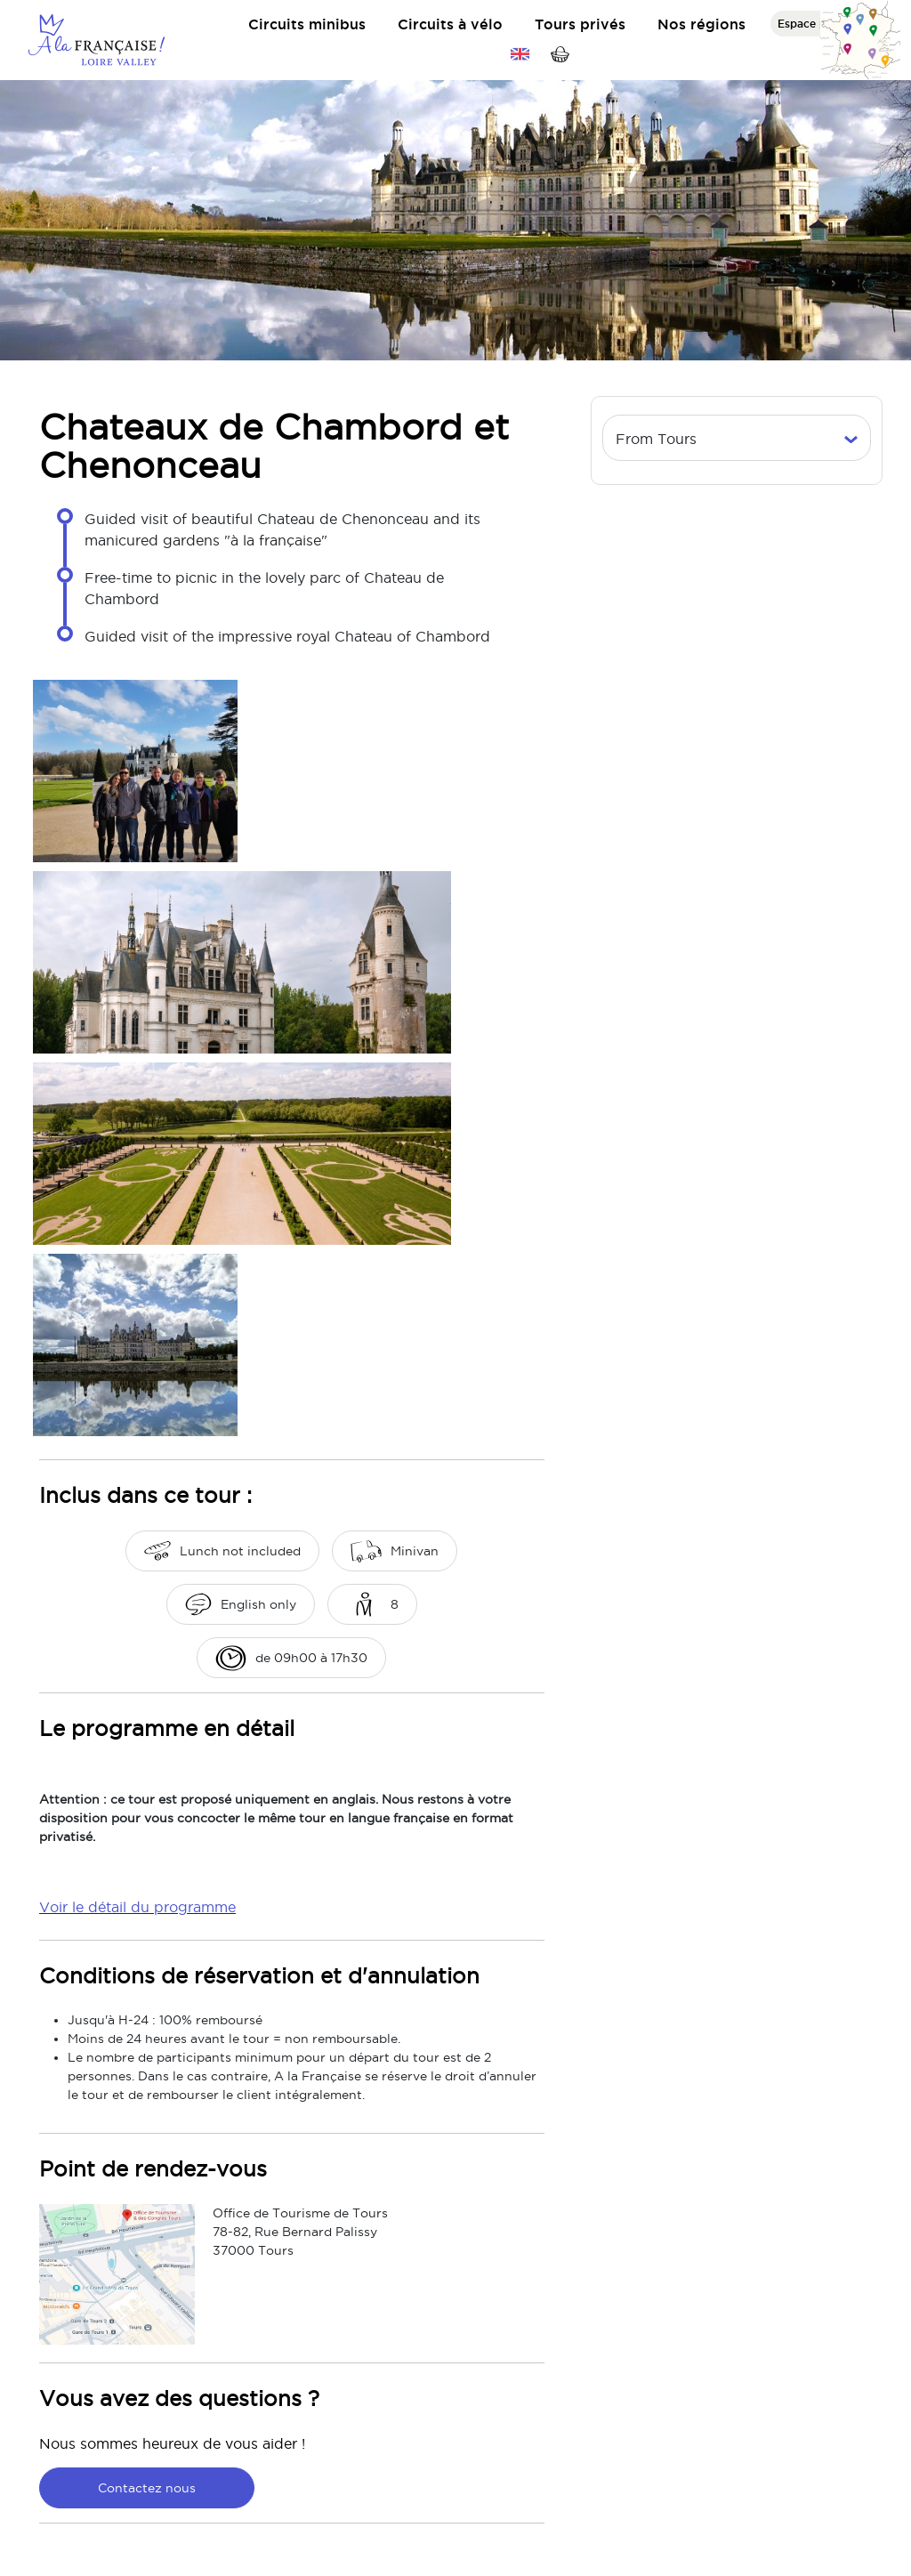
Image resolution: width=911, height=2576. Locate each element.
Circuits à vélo (450, 24)
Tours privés (580, 24)
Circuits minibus (307, 24)
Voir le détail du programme (137, 1907)
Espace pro (808, 23)
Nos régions (701, 24)
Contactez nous (147, 2488)
